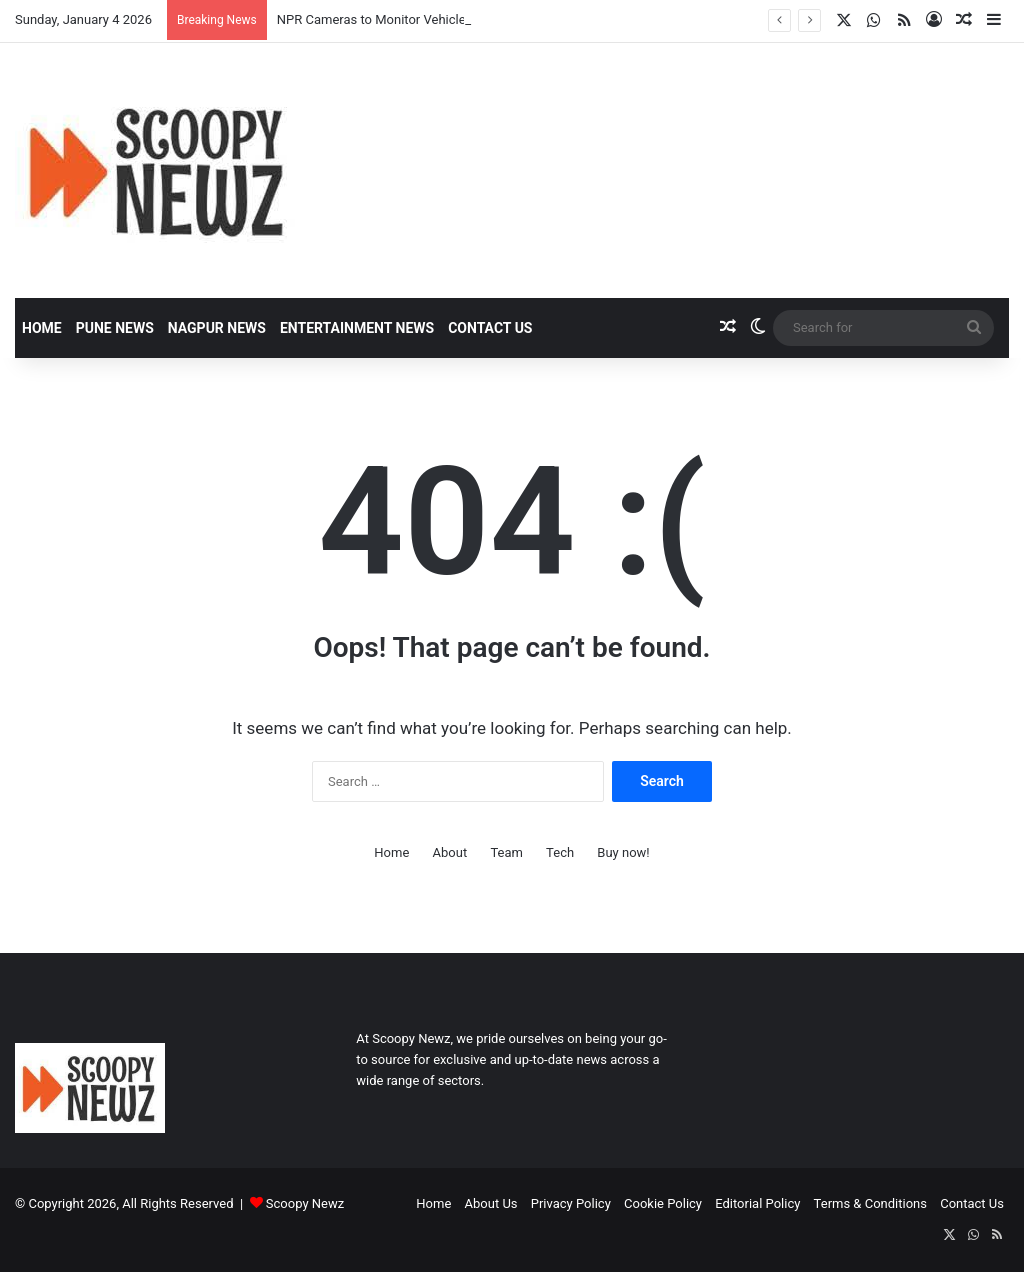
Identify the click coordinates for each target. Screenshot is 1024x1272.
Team (506, 852)
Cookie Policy (663, 1203)
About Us (491, 1203)
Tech (560, 852)
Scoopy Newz (305, 1203)
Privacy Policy (571, 1203)
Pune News (115, 328)
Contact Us (490, 328)
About (450, 852)
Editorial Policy (757, 1203)
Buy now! (623, 852)
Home (42, 328)
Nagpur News (217, 328)
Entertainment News (357, 328)
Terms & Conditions (870, 1203)
